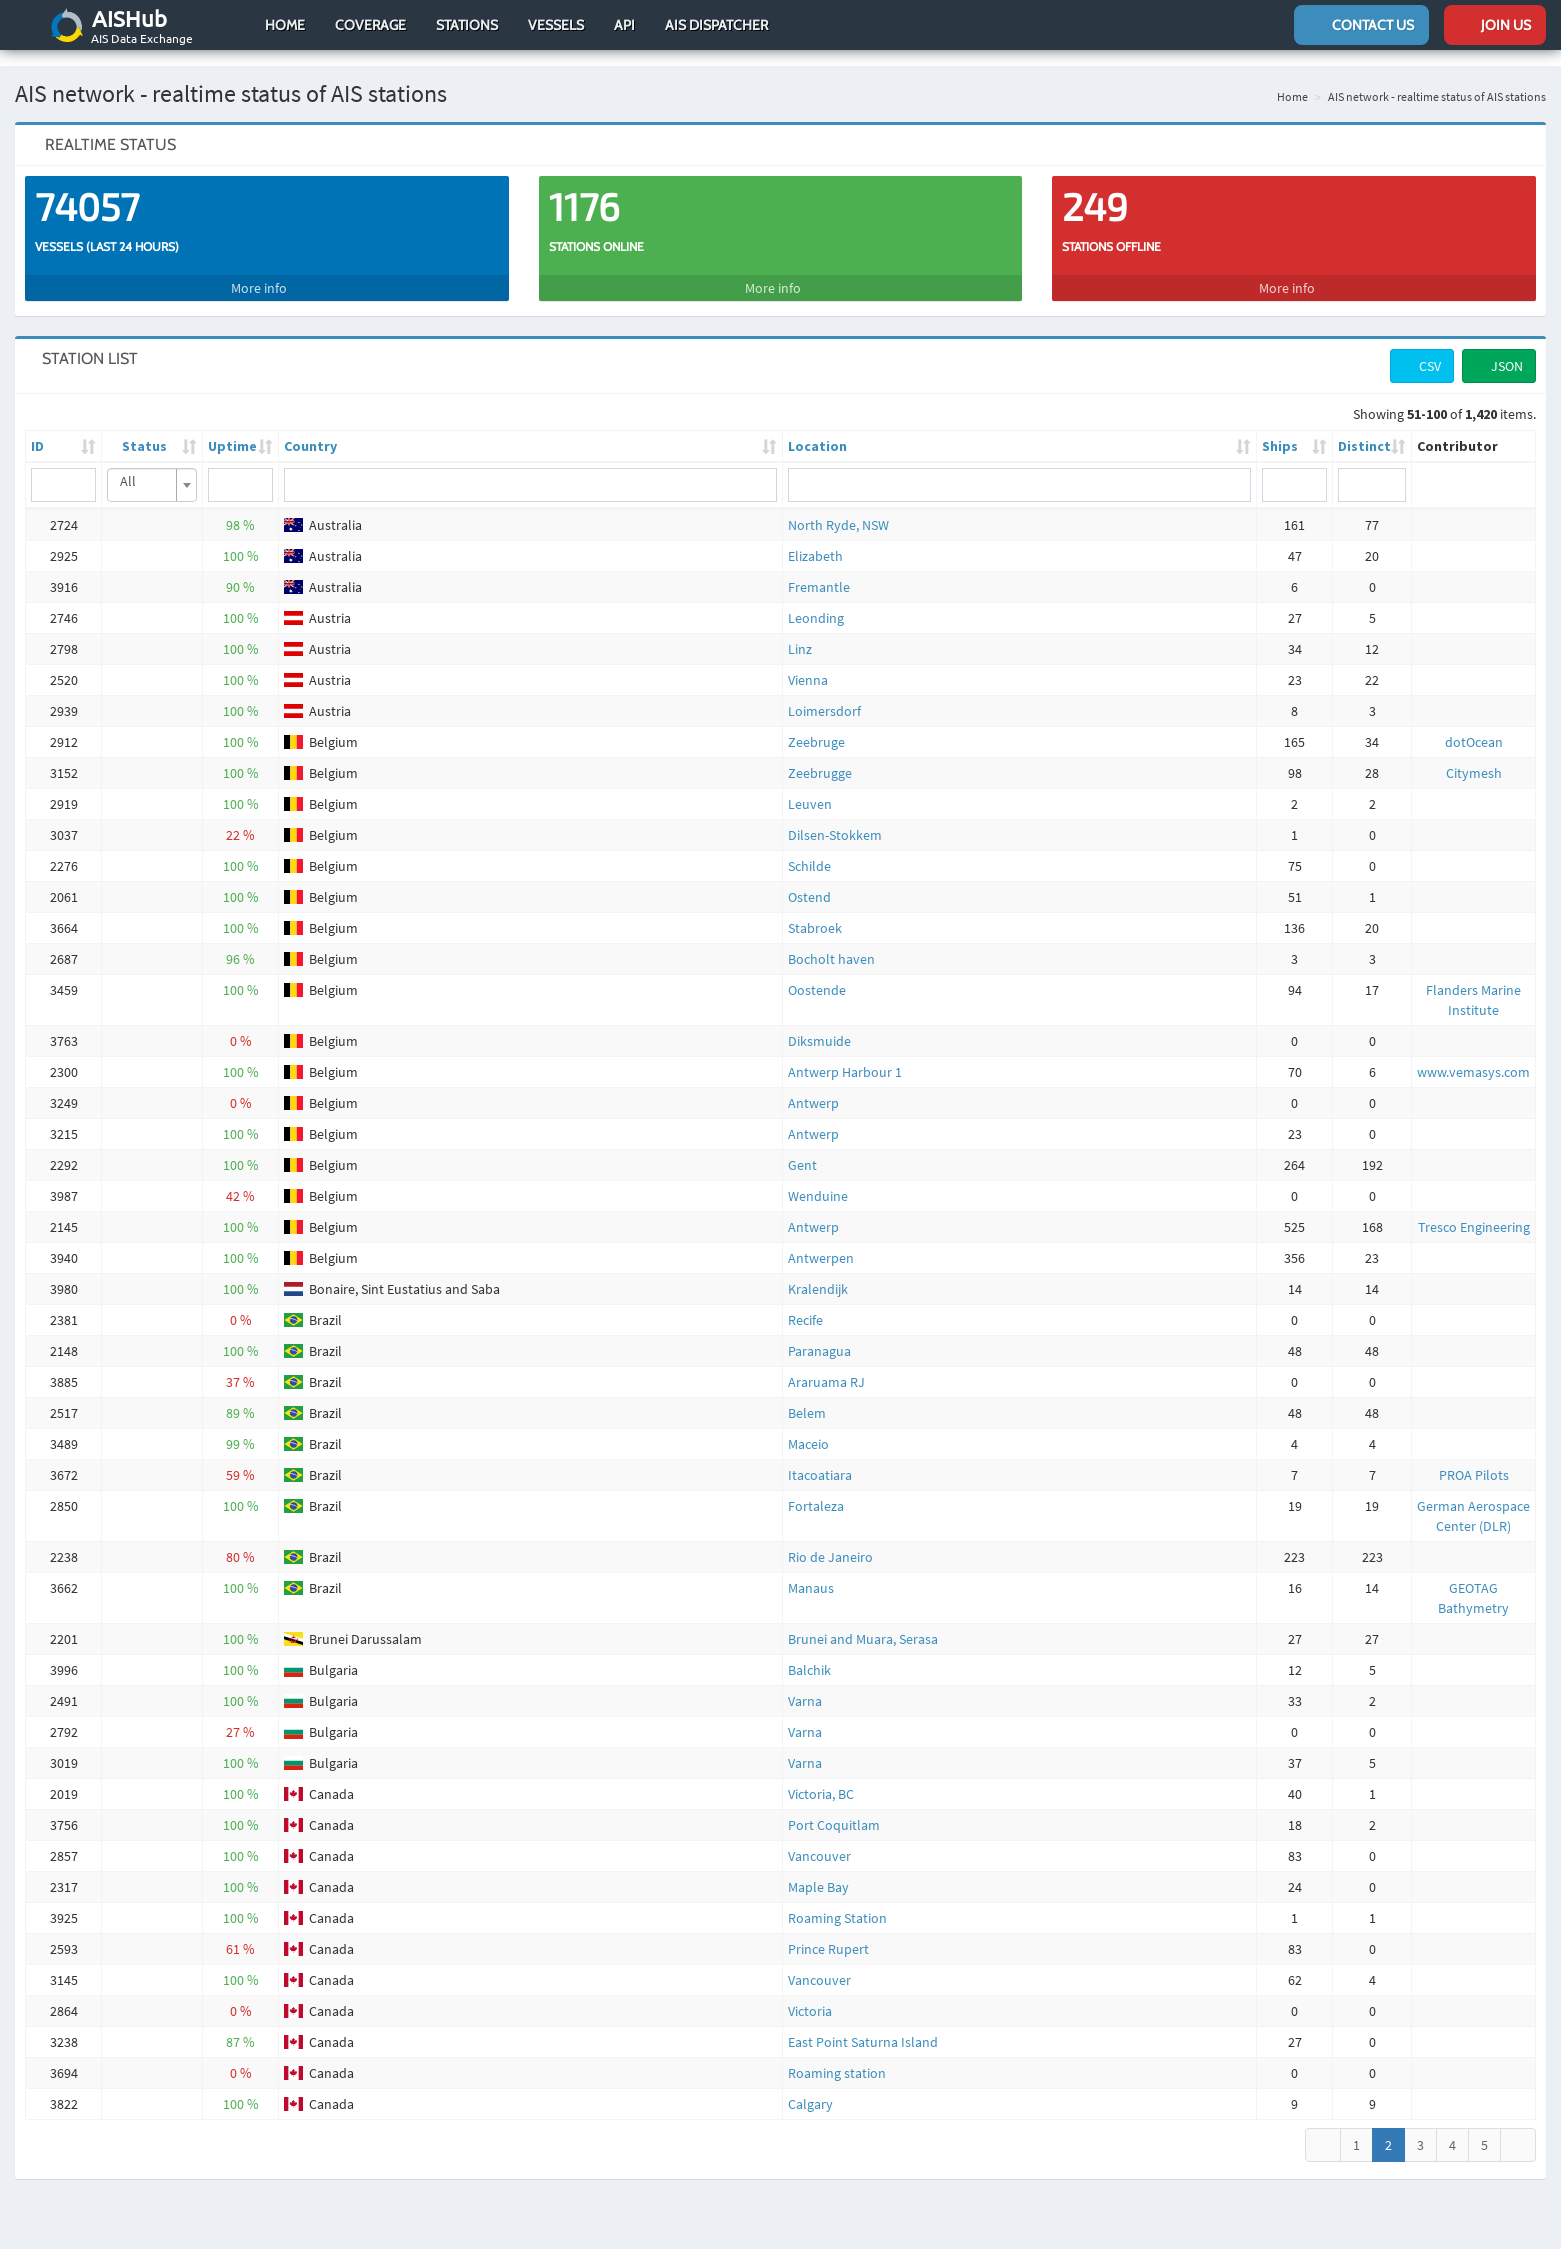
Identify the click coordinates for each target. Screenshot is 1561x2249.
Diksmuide (819, 1025)
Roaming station (837, 2057)
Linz (800, 633)
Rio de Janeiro (830, 1541)
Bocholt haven (831, 943)
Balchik (809, 1654)
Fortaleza (816, 1490)
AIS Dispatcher (716, 25)
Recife (805, 1304)
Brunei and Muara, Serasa (863, 1623)
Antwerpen (821, 1242)
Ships (1280, 430)
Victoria (810, 1995)
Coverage (370, 25)
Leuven (810, 788)
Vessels (556, 25)
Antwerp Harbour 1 (845, 1056)
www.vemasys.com (1473, 1056)
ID (37, 430)
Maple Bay (818, 1871)
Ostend (809, 881)
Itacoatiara (820, 1459)
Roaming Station (837, 1902)
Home (285, 25)
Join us (1495, 25)
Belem (807, 1397)
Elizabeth (815, 540)
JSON (1499, 350)
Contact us (1361, 25)
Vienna (808, 664)
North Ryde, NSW (838, 509)
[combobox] (152, 469)
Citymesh (1474, 757)
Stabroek (815, 912)
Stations (467, 25)
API (624, 25)
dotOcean (1474, 726)
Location (817, 430)
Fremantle (819, 571)
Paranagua (819, 1335)
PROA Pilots (1474, 1459)
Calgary (810, 2088)
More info (266, 272)
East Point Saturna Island (863, 2026)
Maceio (808, 1428)
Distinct (1364, 430)
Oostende (817, 974)
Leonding (816, 602)
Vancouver (819, 1840)
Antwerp (813, 1087)
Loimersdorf (824, 695)
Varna (805, 1685)
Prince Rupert (828, 1933)
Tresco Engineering (1474, 1211)
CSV (1422, 350)
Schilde (809, 850)
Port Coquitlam (834, 1809)
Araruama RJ (826, 1366)
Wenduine (818, 1180)
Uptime (232, 430)
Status (144, 430)
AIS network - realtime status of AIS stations (1437, 80)
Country (310, 430)
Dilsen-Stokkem (835, 819)
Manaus (811, 1572)
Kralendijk (818, 1273)
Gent (802, 1149)
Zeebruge (816, 726)
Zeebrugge (820, 757)
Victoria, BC (821, 1778)
